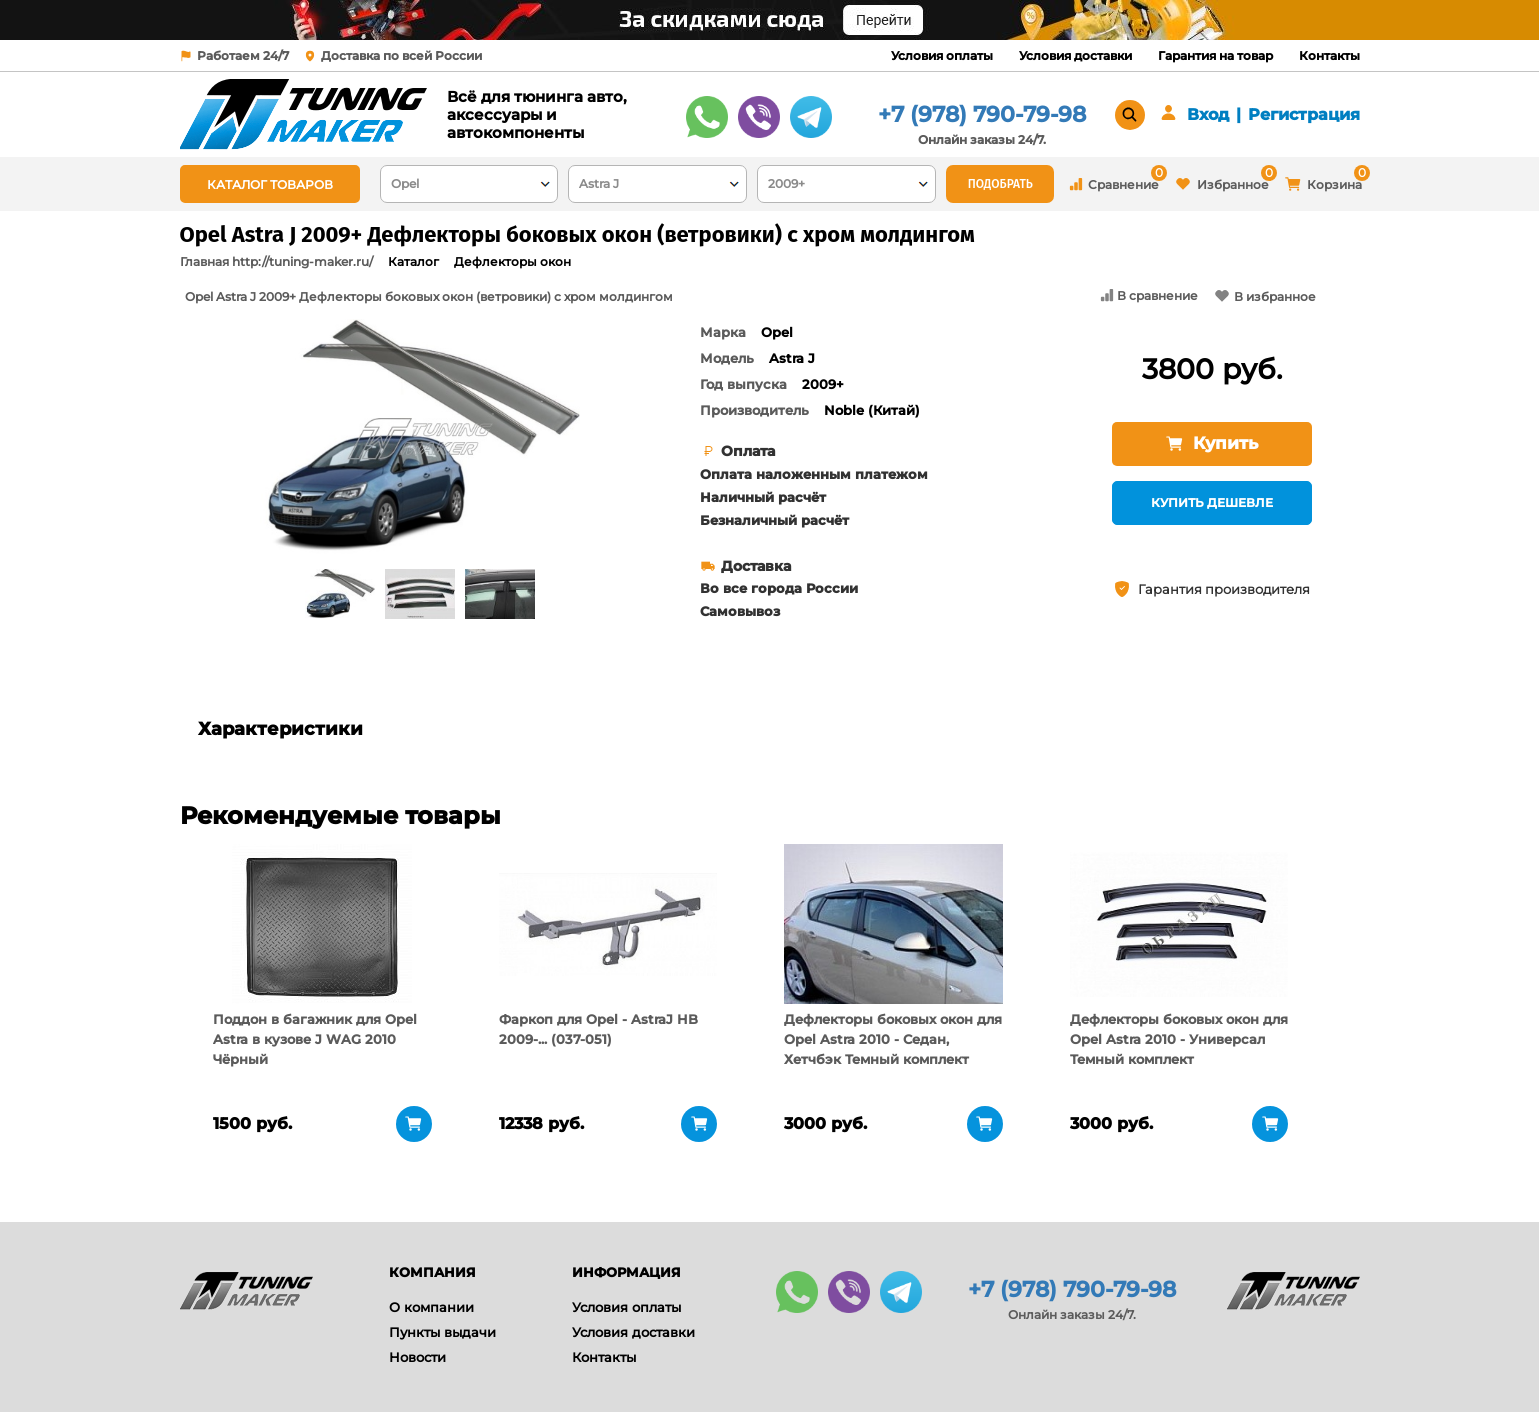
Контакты (1329, 55)
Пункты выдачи (442, 1332)
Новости (417, 1357)
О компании (431, 1307)
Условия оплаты (942, 55)
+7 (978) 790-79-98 (982, 114)
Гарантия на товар (1215, 55)
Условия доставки (1075, 55)
